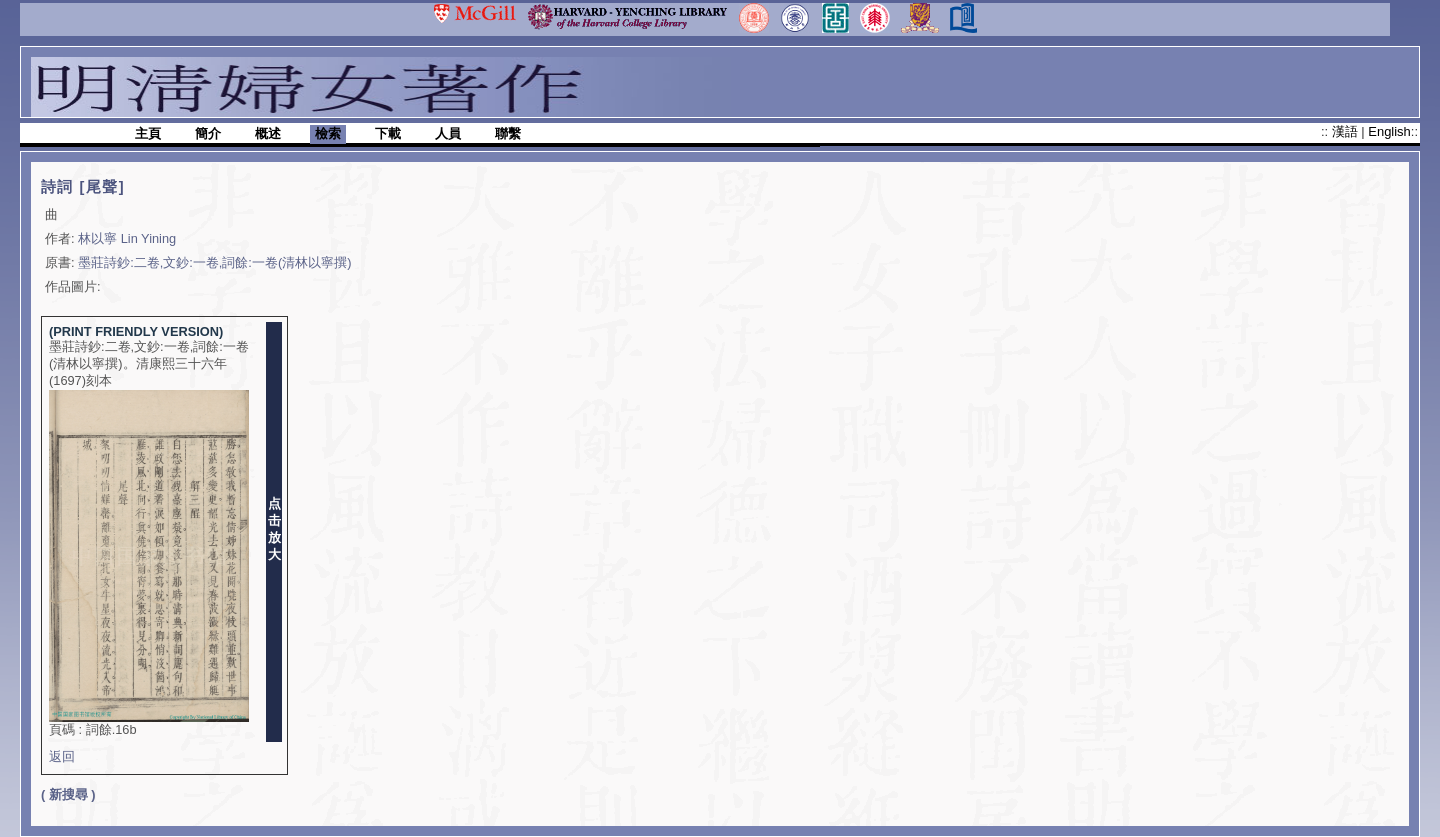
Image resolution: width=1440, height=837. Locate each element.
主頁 (148, 133)
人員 (448, 133)
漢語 (1347, 131)
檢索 (328, 133)
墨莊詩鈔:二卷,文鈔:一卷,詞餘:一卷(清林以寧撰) (214, 262)
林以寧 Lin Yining (127, 238)
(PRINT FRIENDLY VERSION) (136, 331)
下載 (388, 133)
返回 (62, 756)
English (1389, 131)
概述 (268, 133)
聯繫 (508, 133)
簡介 (208, 133)
